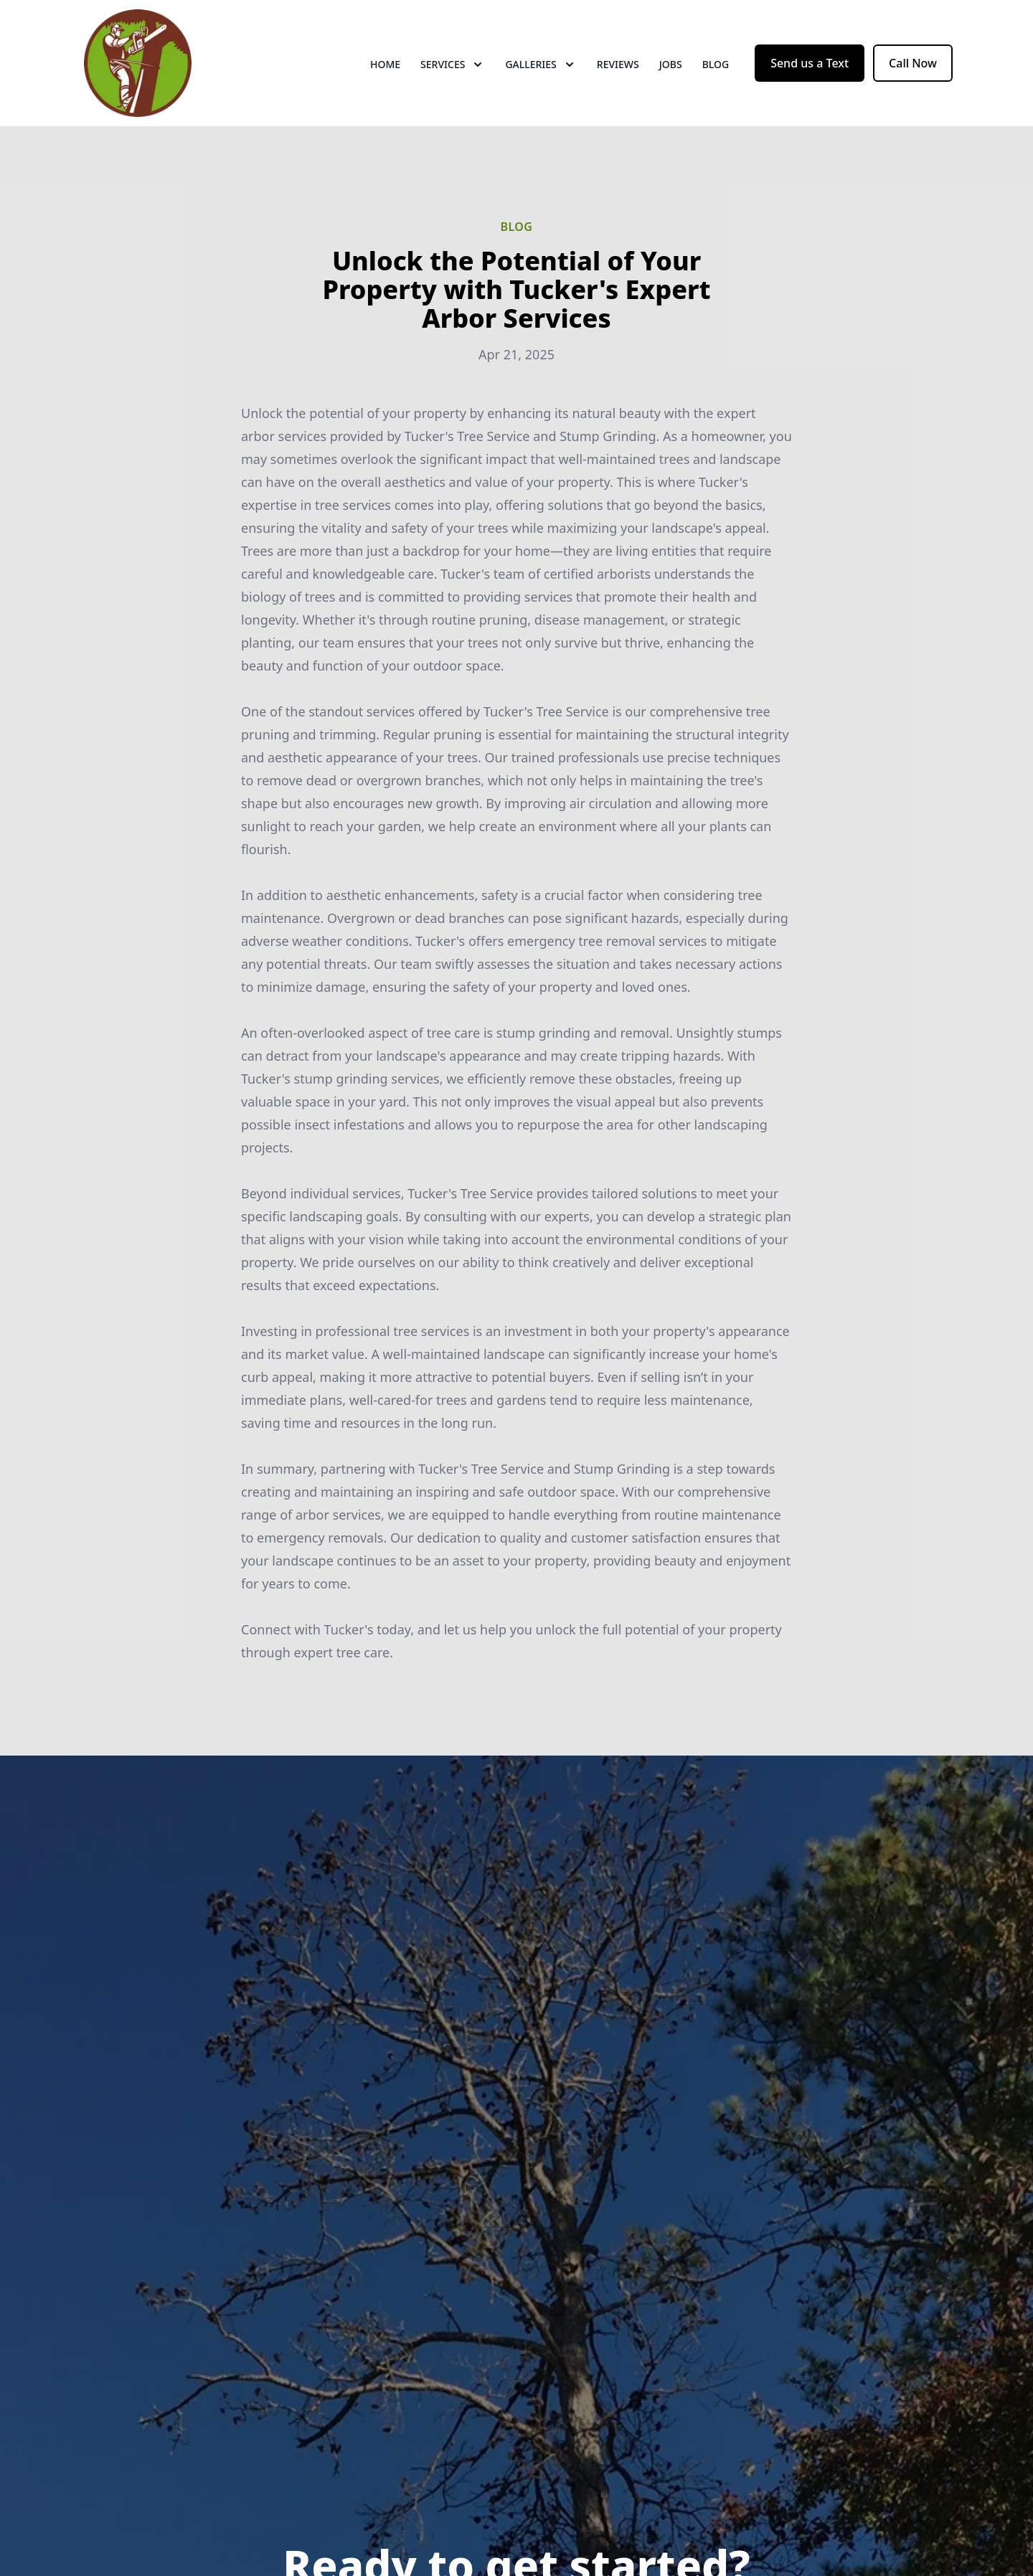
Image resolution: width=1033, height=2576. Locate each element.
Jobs (670, 64)
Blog (716, 64)
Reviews (618, 64)
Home (385, 64)
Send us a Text (809, 63)
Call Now (913, 63)
